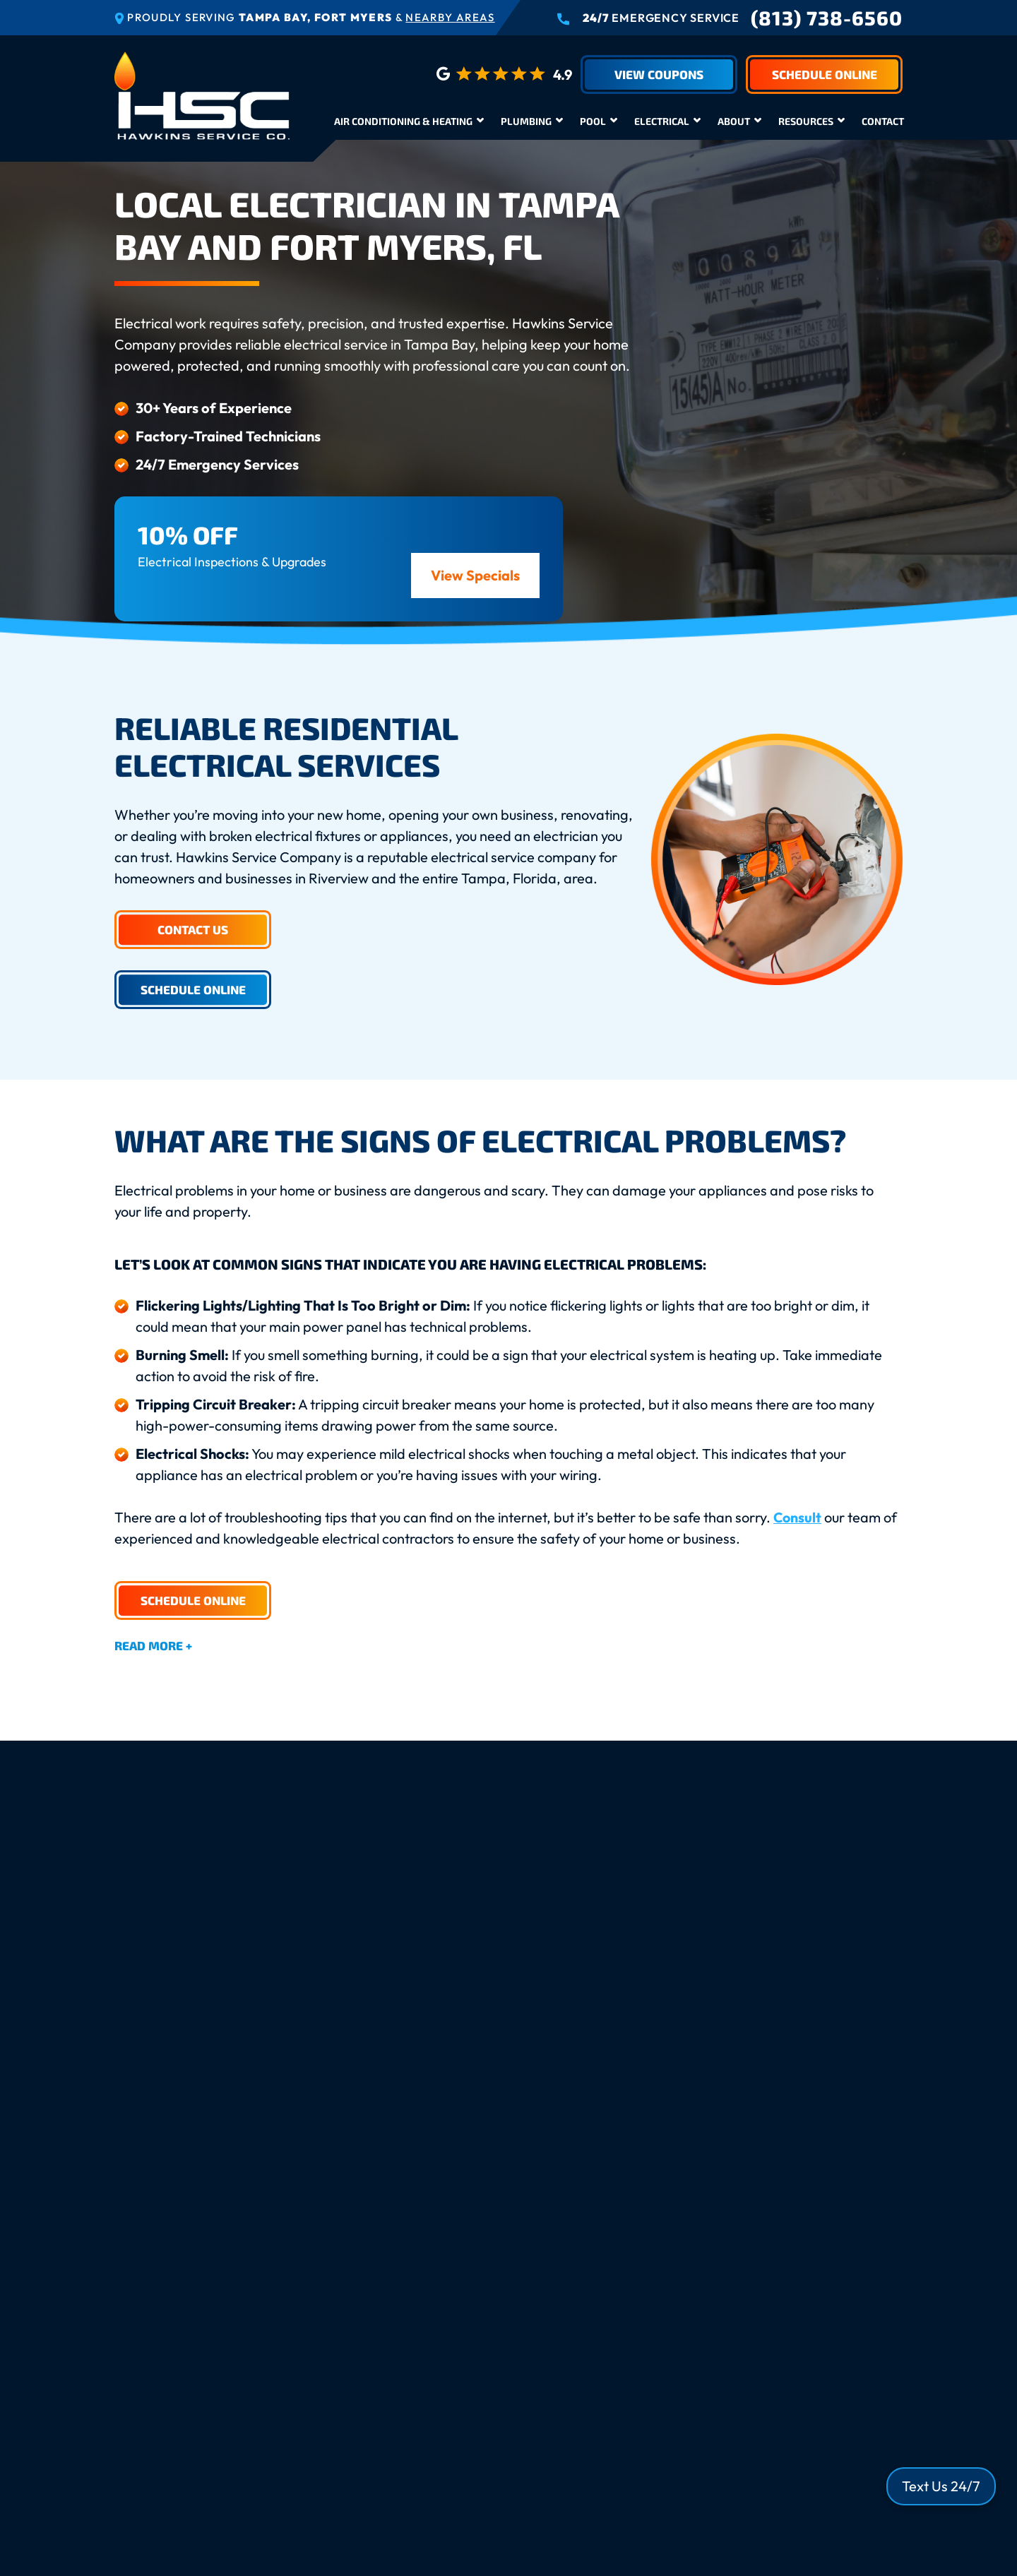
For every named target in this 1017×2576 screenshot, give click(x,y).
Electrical (661, 121)
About (734, 121)
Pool (593, 121)
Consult (798, 1517)
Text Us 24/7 (941, 2486)
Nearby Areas (449, 17)
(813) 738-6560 (827, 17)
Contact (883, 121)
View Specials (475, 575)
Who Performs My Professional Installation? (298, 2208)
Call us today (425, 1972)
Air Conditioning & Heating (403, 121)
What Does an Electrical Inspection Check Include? (320, 2251)
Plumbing (526, 121)
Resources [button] (805, 121)
